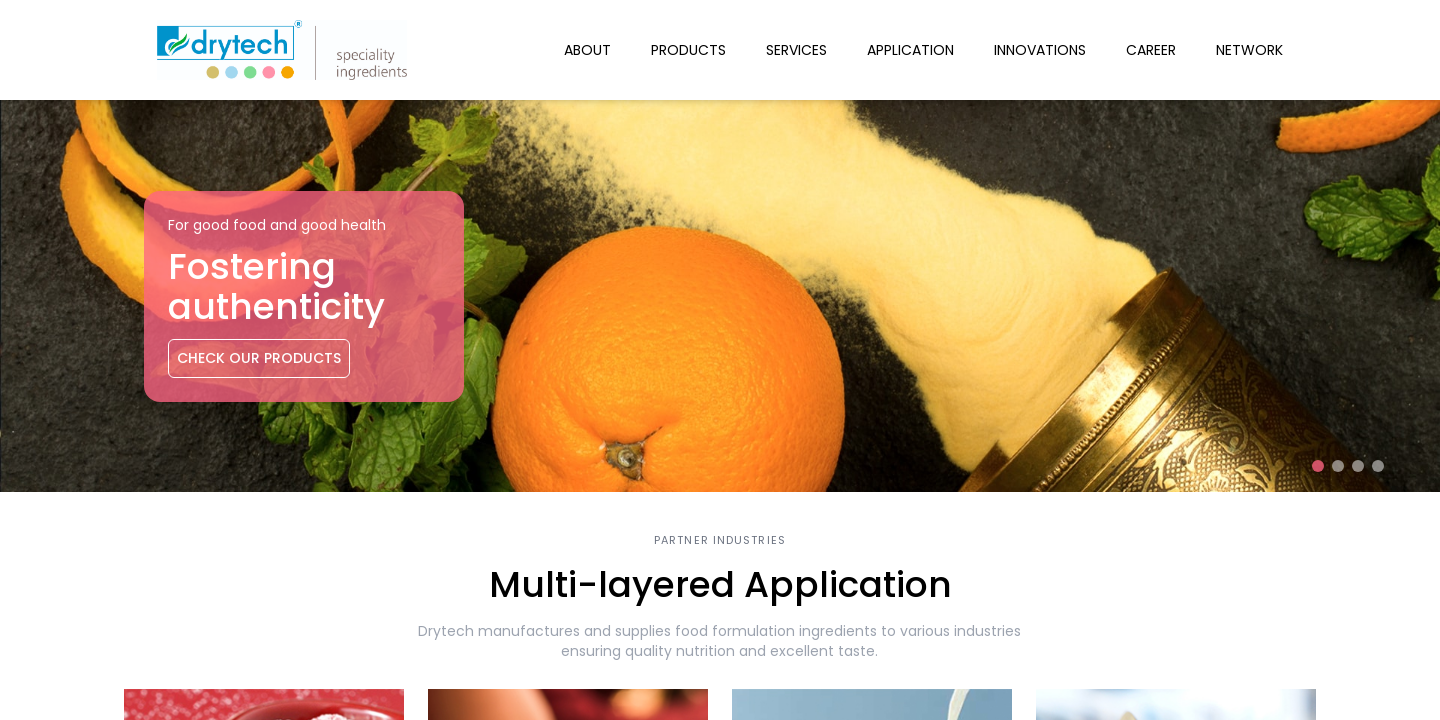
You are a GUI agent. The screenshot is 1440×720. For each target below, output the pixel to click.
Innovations (1040, 50)
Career (1151, 50)
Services (796, 50)
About (587, 50)
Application (910, 50)
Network (1249, 50)
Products (688, 50)
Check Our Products (259, 358)
